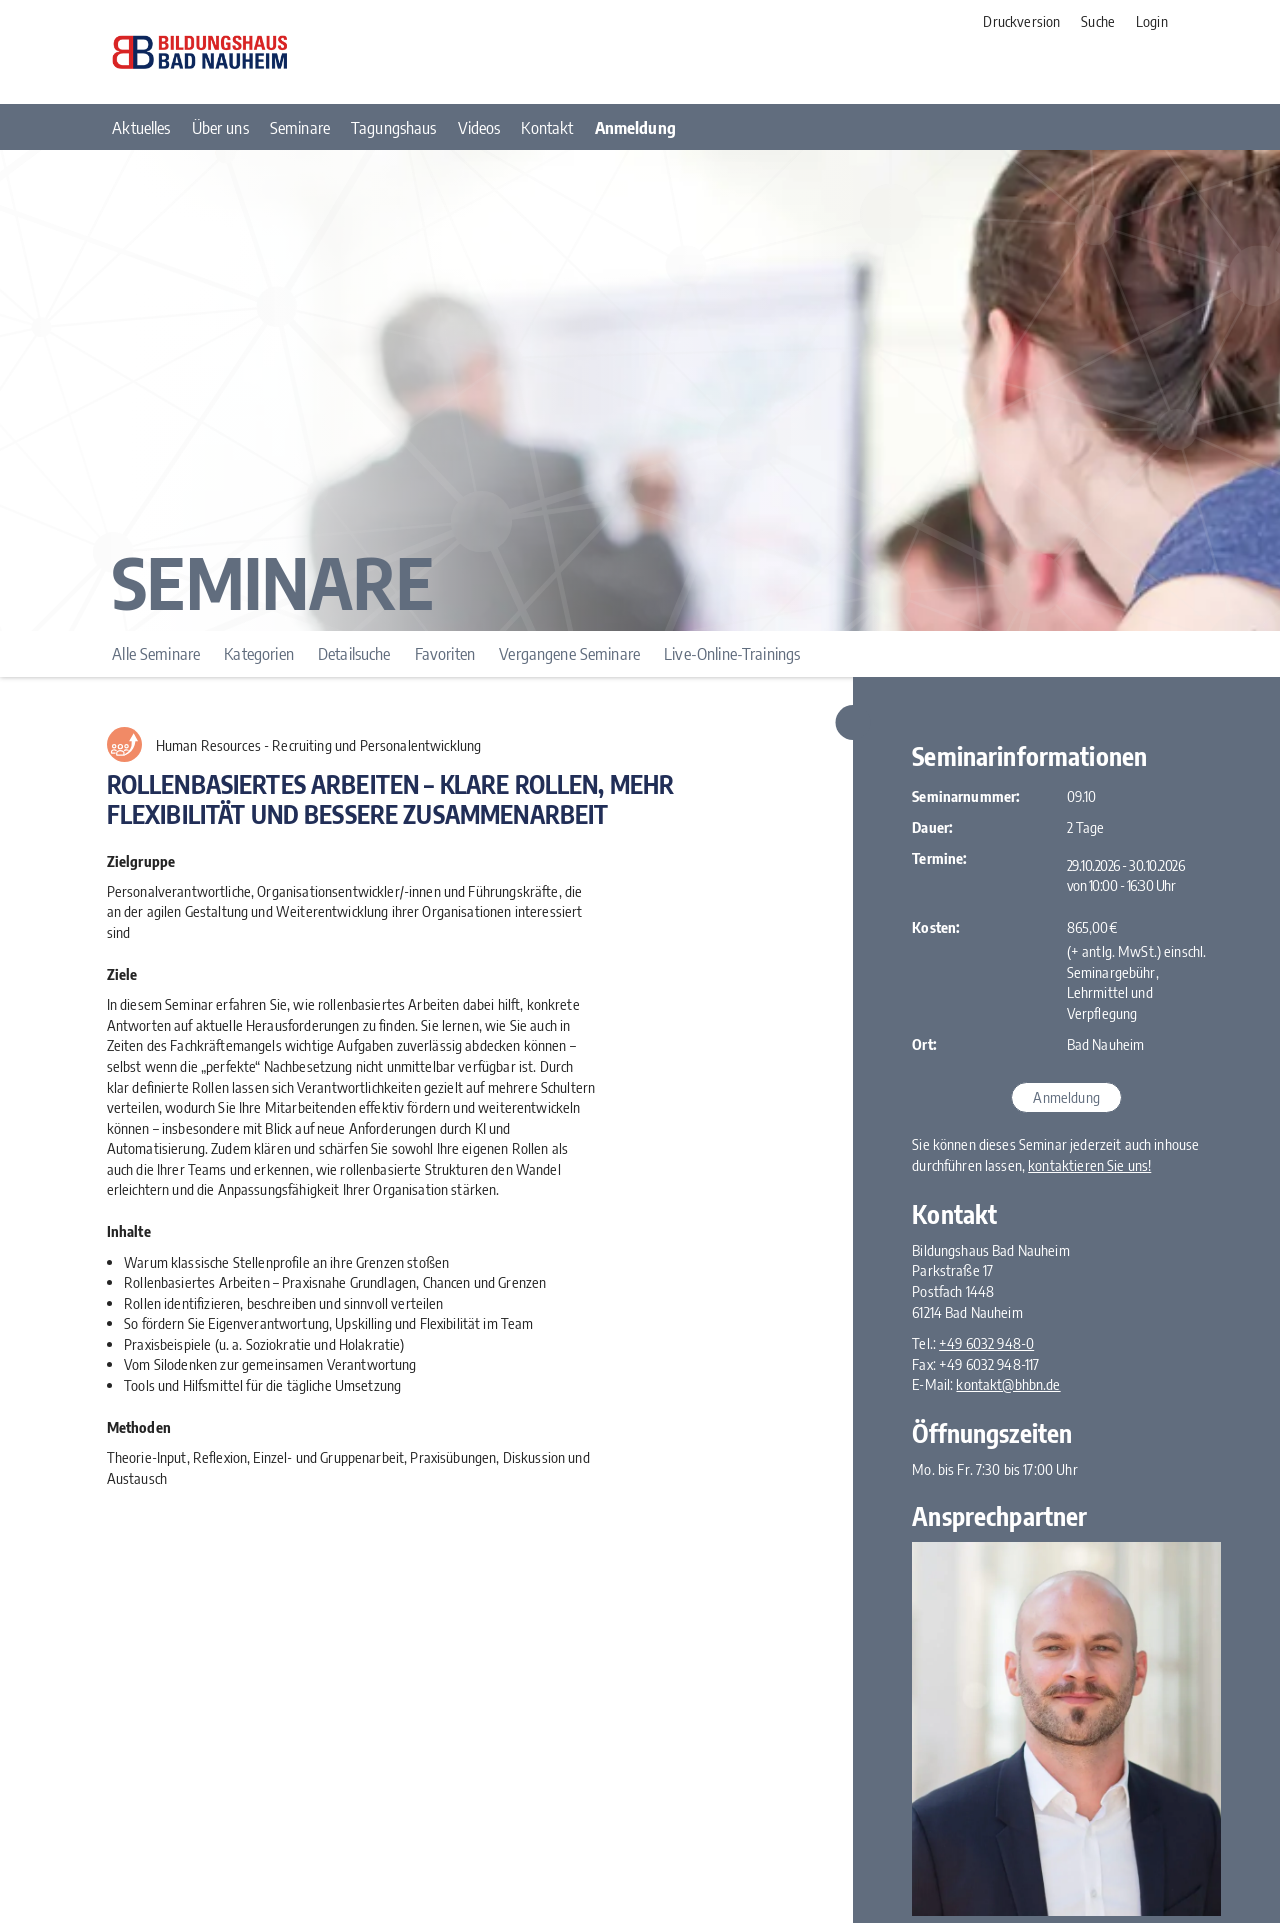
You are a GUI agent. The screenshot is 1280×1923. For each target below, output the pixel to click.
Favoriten (445, 653)
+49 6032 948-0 (986, 1343)
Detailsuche (354, 653)
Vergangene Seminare (569, 653)
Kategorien (258, 653)
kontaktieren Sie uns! (1089, 1165)
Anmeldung (1066, 1097)
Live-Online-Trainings (732, 653)
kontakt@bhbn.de (1008, 1384)
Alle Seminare (156, 653)
